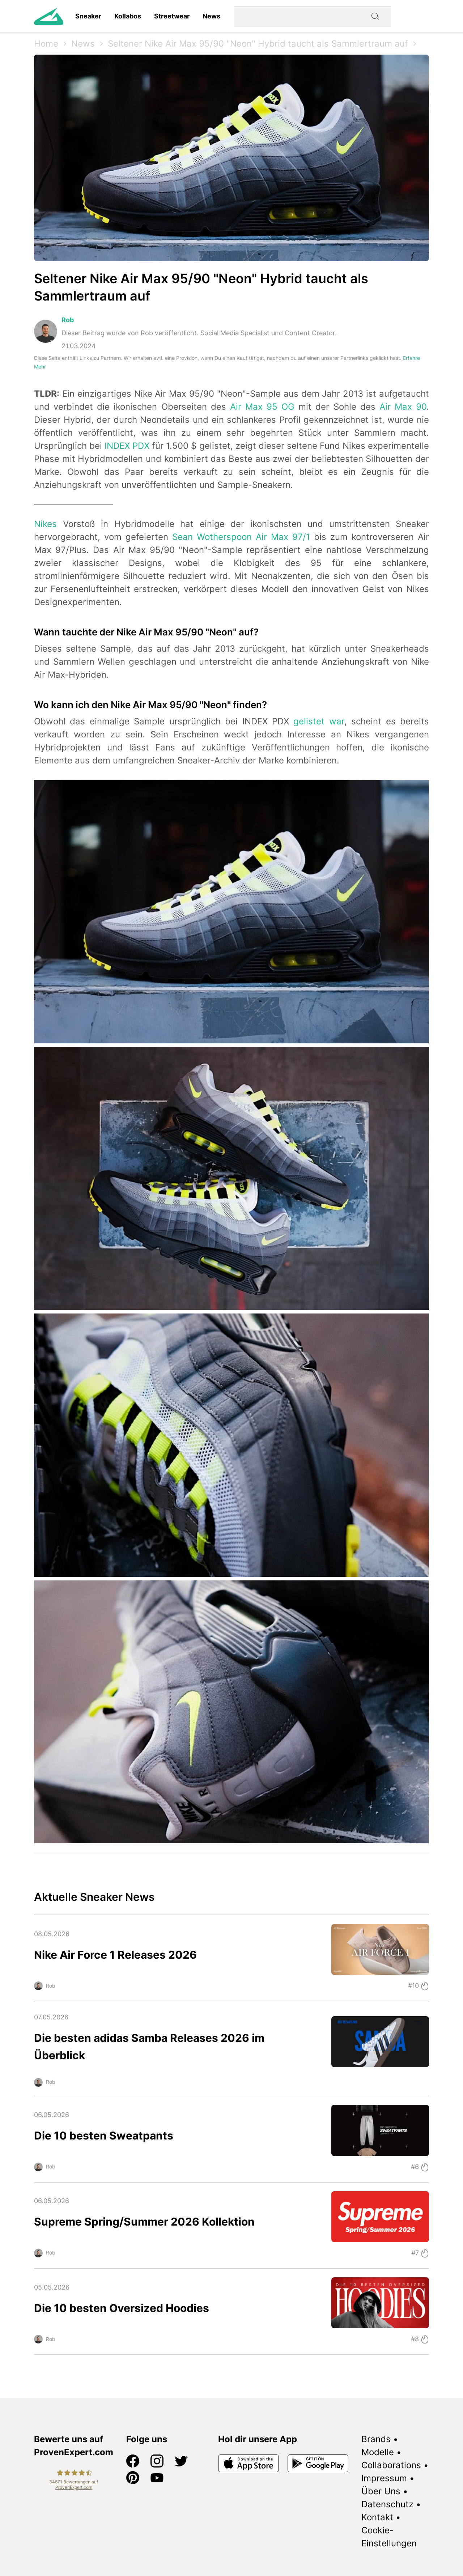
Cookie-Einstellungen (389, 2537)
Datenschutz (387, 2504)
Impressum (384, 2478)
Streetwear (172, 16)
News (211, 16)
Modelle (377, 2452)
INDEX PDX (127, 445)
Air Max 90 (402, 406)
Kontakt (377, 2517)
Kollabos (127, 16)
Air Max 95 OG (262, 406)
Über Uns (380, 2491)
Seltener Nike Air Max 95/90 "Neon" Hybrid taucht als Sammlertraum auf (258, 43)
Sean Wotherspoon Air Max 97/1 (241, 537)
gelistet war (318, 721)
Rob (67, 320)
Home (46, 43)
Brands (376, 2439)
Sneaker (88, 16)
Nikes (45, 524)
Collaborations (391, 2465)
